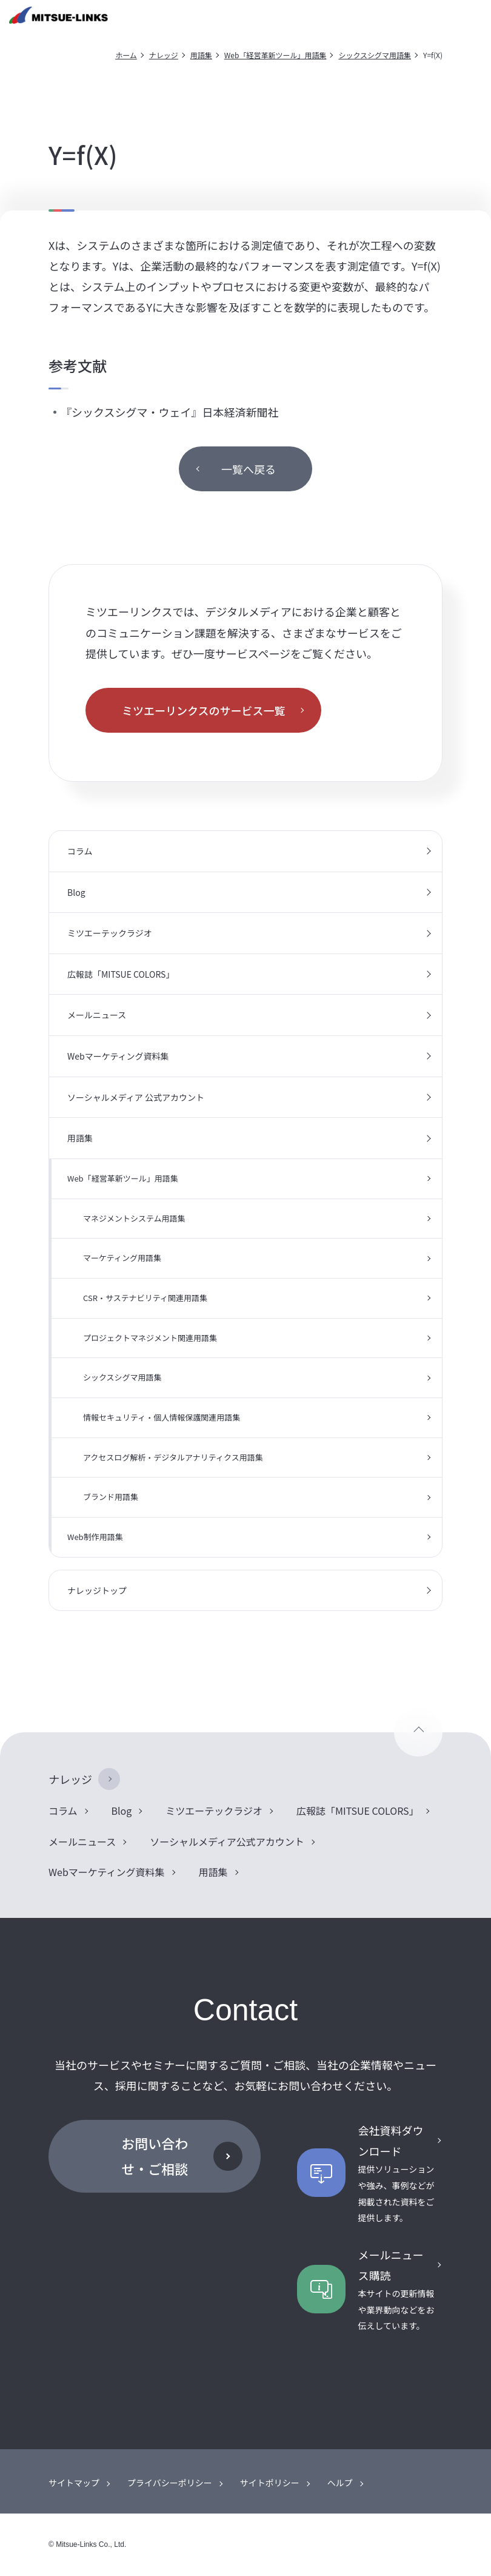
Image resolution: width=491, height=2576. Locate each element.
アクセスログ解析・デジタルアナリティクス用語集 (173, 1457)
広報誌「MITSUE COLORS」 (120, 974)
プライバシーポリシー (169, 2483)
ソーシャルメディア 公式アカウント (135, 1097)
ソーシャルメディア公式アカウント (227, 1841)
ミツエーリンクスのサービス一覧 (203, 710)
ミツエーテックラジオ (109, 933)
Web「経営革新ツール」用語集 (275, 55)
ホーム (126, 55)
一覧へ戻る (248, 469)
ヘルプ (340, 2483)
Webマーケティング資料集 (118, 1056)
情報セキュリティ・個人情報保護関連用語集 (161, 1417)
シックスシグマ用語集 (374, 55)
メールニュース (96, 1015)
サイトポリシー (269, 2483)
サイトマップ (73, 2483)
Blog (76, 892)
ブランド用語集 (110, 1496)
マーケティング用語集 (122, 1257)
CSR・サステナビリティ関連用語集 (145, 1297)
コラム (80, 851)
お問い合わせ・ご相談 (154, 2155)
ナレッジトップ (97, 1590)
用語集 (201, 55)
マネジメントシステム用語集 (134, 1218)
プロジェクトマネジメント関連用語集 (150, 1337)
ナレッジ (163, 55)
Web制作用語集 (95, 1536)
